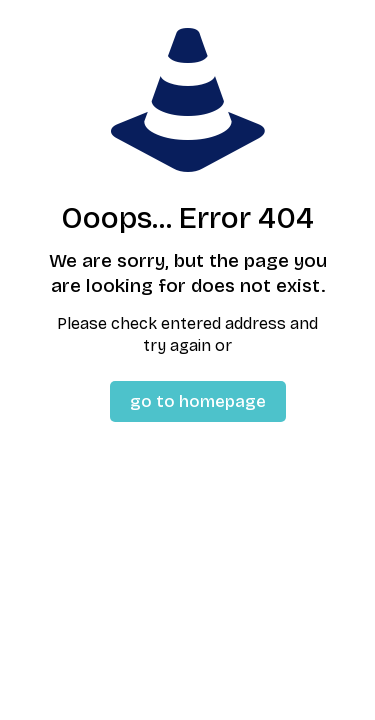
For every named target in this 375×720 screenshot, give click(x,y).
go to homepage (198, 401)
